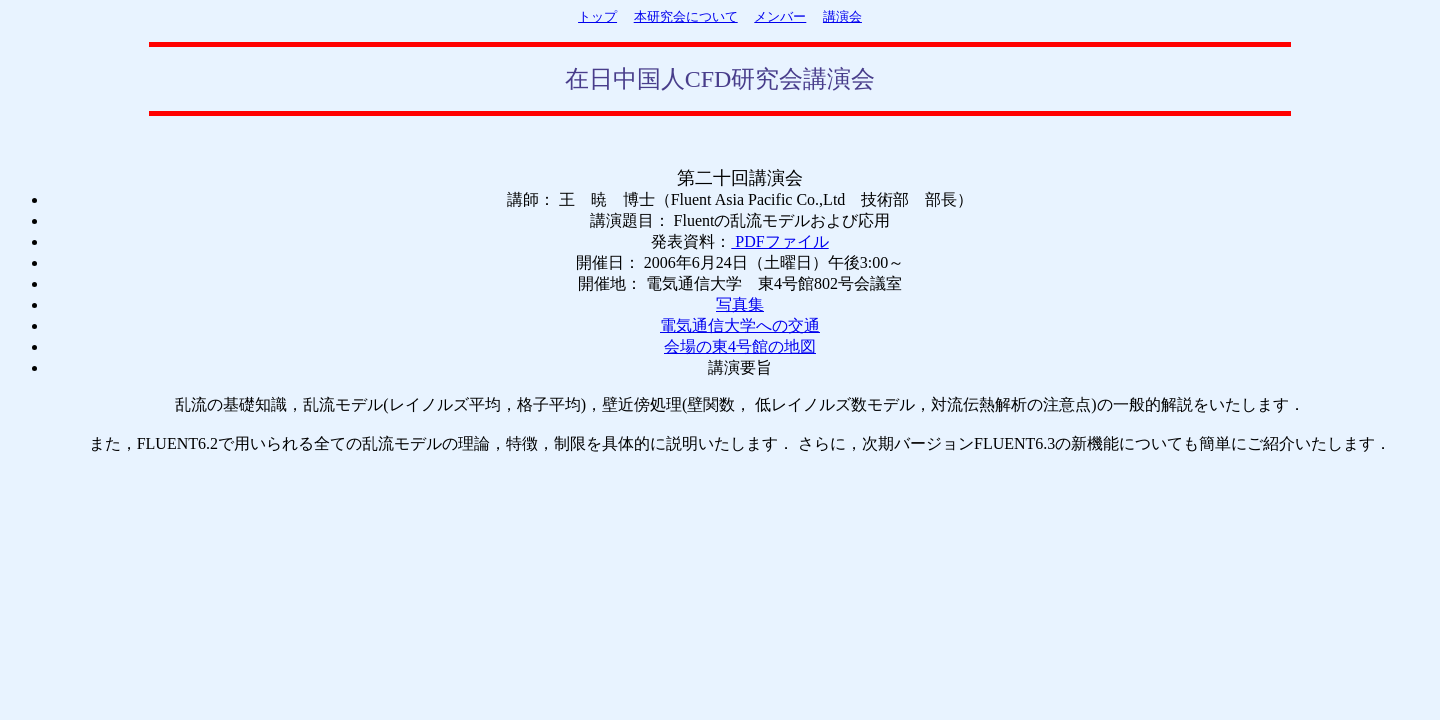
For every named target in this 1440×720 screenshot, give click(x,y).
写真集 (740, 304)
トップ (597, 16)
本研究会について (686, 16)
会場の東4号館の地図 (740, 346)
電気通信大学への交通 (740, 325)
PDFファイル (779, 241)
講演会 (842, 16)
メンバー (780, 16)
